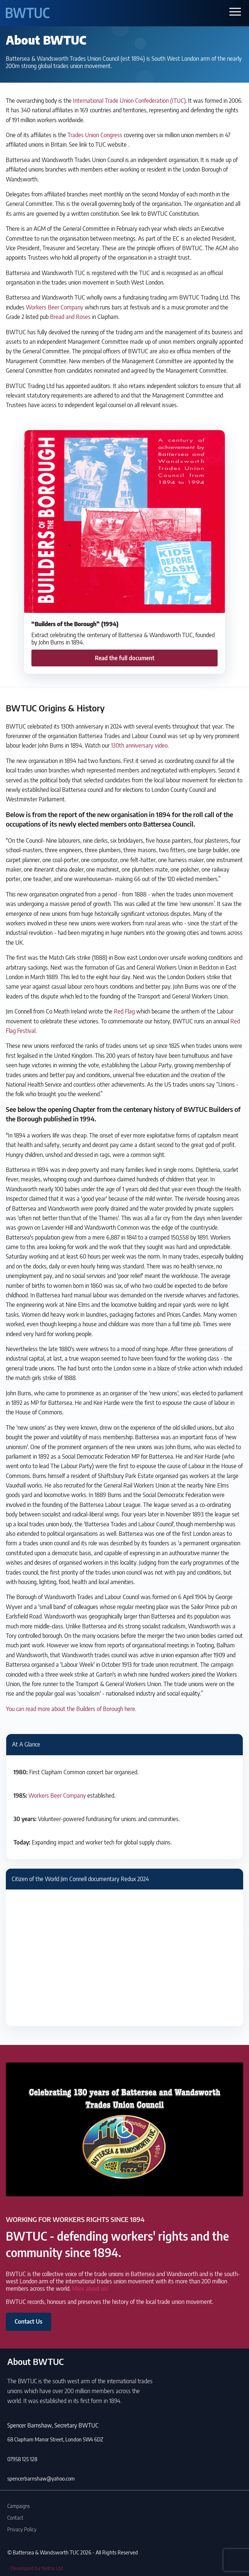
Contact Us (28, 2321)
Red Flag (124, 1011)
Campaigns (18, 2505)
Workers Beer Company (54, 307)
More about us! (90, 2288)
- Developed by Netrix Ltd (35, 2568)
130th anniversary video (139, 745)
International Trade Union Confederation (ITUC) (129, 100)
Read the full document (124, 658)
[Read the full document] (124, 552)
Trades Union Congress (95, 135)
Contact (15, 2517)
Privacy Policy (22, 2529)
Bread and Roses (70, 316)
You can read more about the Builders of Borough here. (71, 1708)
